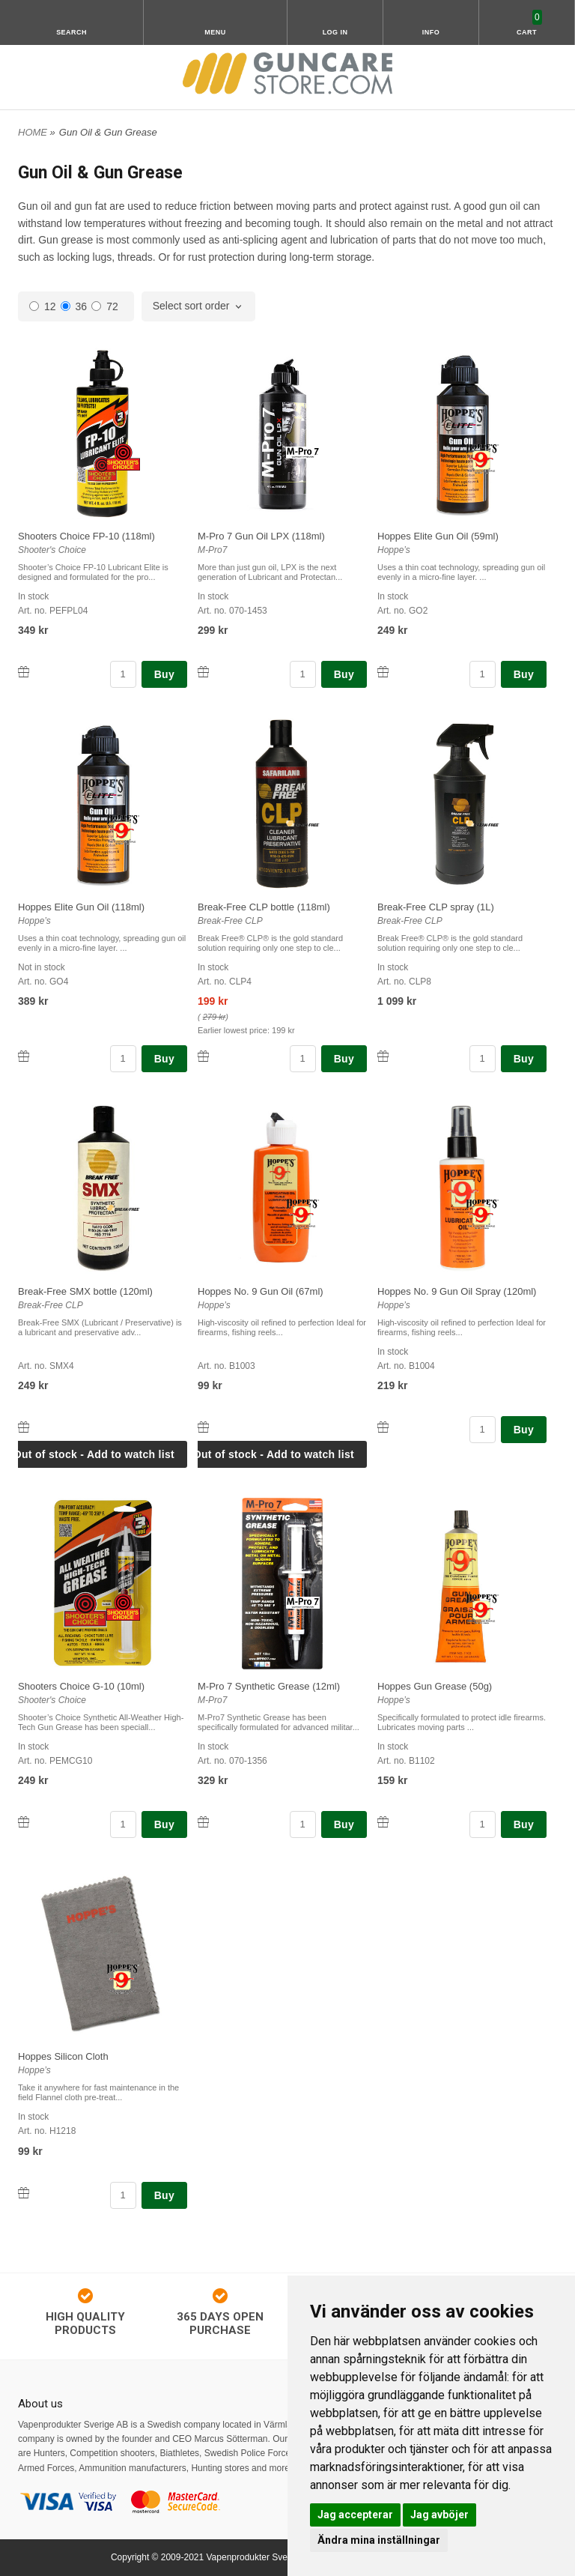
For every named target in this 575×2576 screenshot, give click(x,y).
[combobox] (199, 306)
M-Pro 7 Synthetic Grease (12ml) (269, 1686)
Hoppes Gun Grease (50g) (434, 1686)
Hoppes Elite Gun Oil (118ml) (81, 907)
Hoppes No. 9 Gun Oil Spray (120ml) (456, 1291)
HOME (32, 132)
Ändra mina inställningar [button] (378, 2540)
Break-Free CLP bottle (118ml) (264, 907)
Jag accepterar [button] (355, 2515)
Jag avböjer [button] (439, 2515)
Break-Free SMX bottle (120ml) (85, 1291)
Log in (335, 32)
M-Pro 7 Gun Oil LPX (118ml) (261, 536)
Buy (164, 674)
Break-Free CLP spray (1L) (435, 907)
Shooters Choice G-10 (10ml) (81, 1686)
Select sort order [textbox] (191, 306)
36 (74, 306)
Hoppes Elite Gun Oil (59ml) (438, 536)
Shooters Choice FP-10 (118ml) (86, 536)
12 (42, 306)
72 (104, 306)
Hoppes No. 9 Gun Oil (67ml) (260, 1291)
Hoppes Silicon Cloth (63, 2056)
